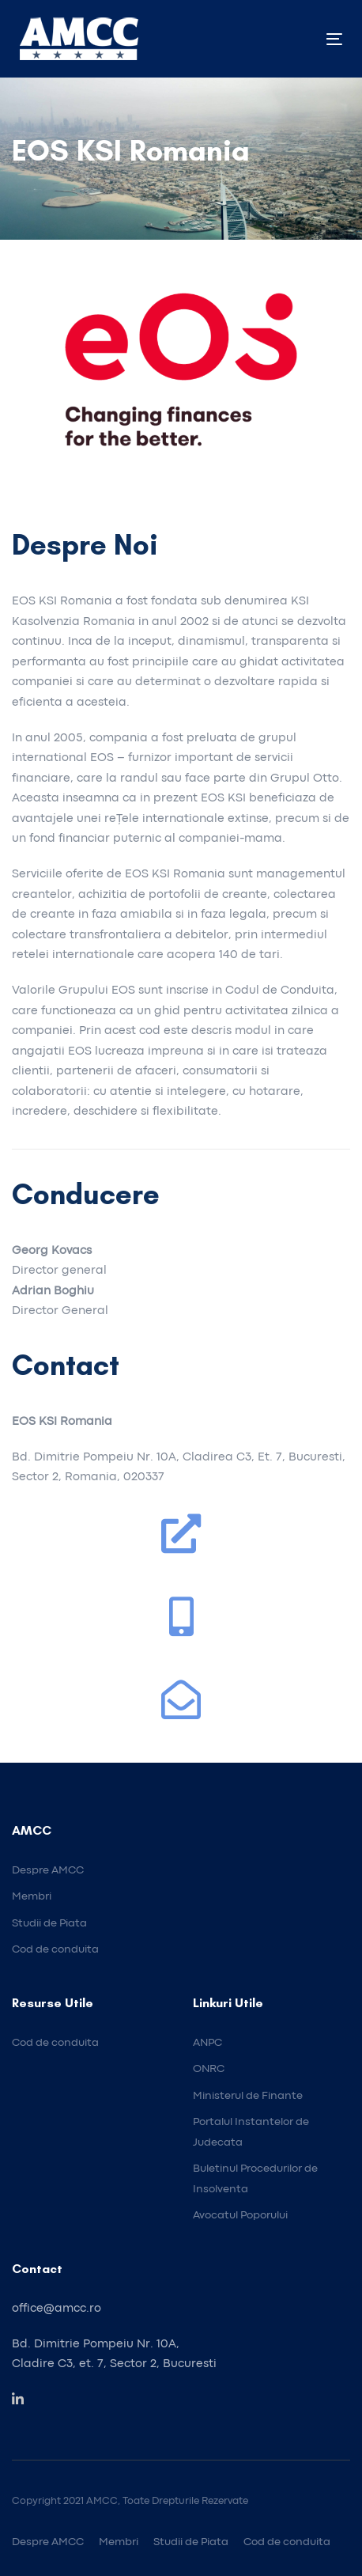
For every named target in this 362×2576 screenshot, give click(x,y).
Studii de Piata (190, 2542)
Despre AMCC (48, 2542)
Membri (118, 2542)
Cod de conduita (286, 2542)
